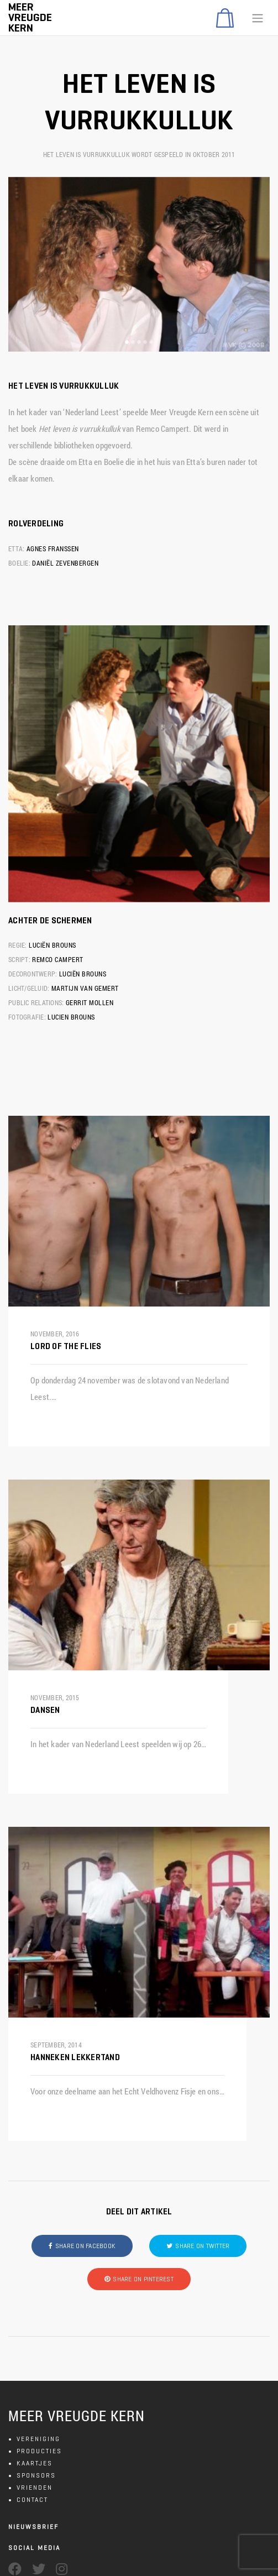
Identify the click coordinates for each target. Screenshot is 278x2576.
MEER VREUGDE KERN (76, 2415)
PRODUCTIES (39, 2451)
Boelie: (19, 562)
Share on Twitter (202, 2245)
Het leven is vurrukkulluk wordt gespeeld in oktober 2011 (139, 154)
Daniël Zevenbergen (65, 562)
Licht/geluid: (28, 988)
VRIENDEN (35, 2487)
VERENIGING (38, 2438)
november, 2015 (55, 1697)
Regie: (17, 944)
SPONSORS (36, 2475)
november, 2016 (55, 1333)
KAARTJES (35, 2463)
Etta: (16, 548)
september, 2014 (56, 2044)
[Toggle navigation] (258, 17)
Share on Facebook (85, 2245)
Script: (19, 959)
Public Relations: (36, 1002)
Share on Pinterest (143, 2279)
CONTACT (32, 2499)
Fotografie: (27, 1016)
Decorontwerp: (32, 973)
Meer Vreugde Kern (30, 17)
